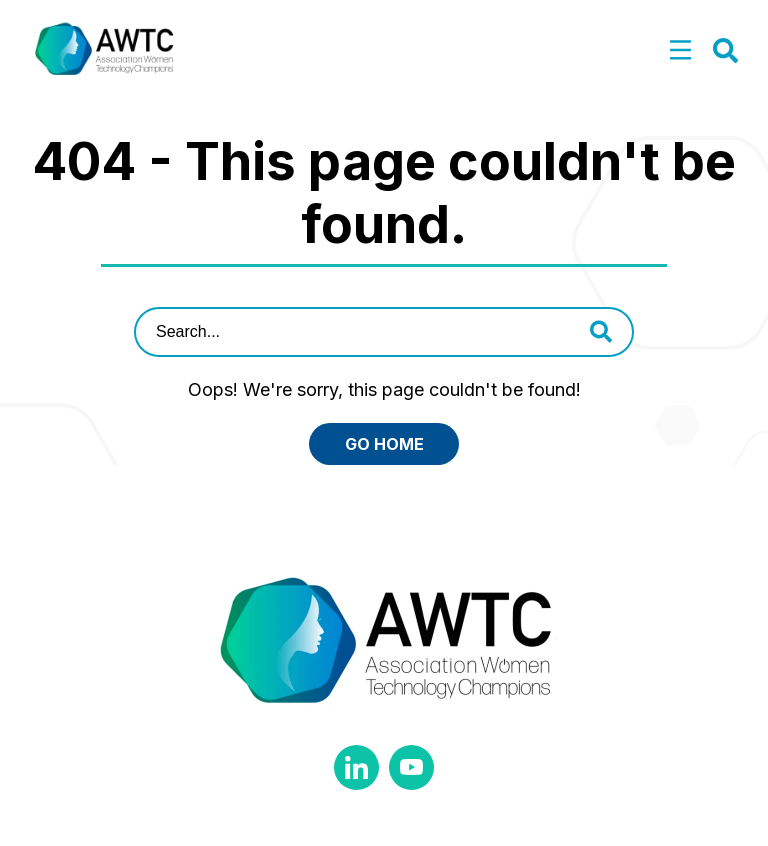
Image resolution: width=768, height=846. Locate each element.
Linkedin (356, 767)
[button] (680, 51)
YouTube (411, 767)
